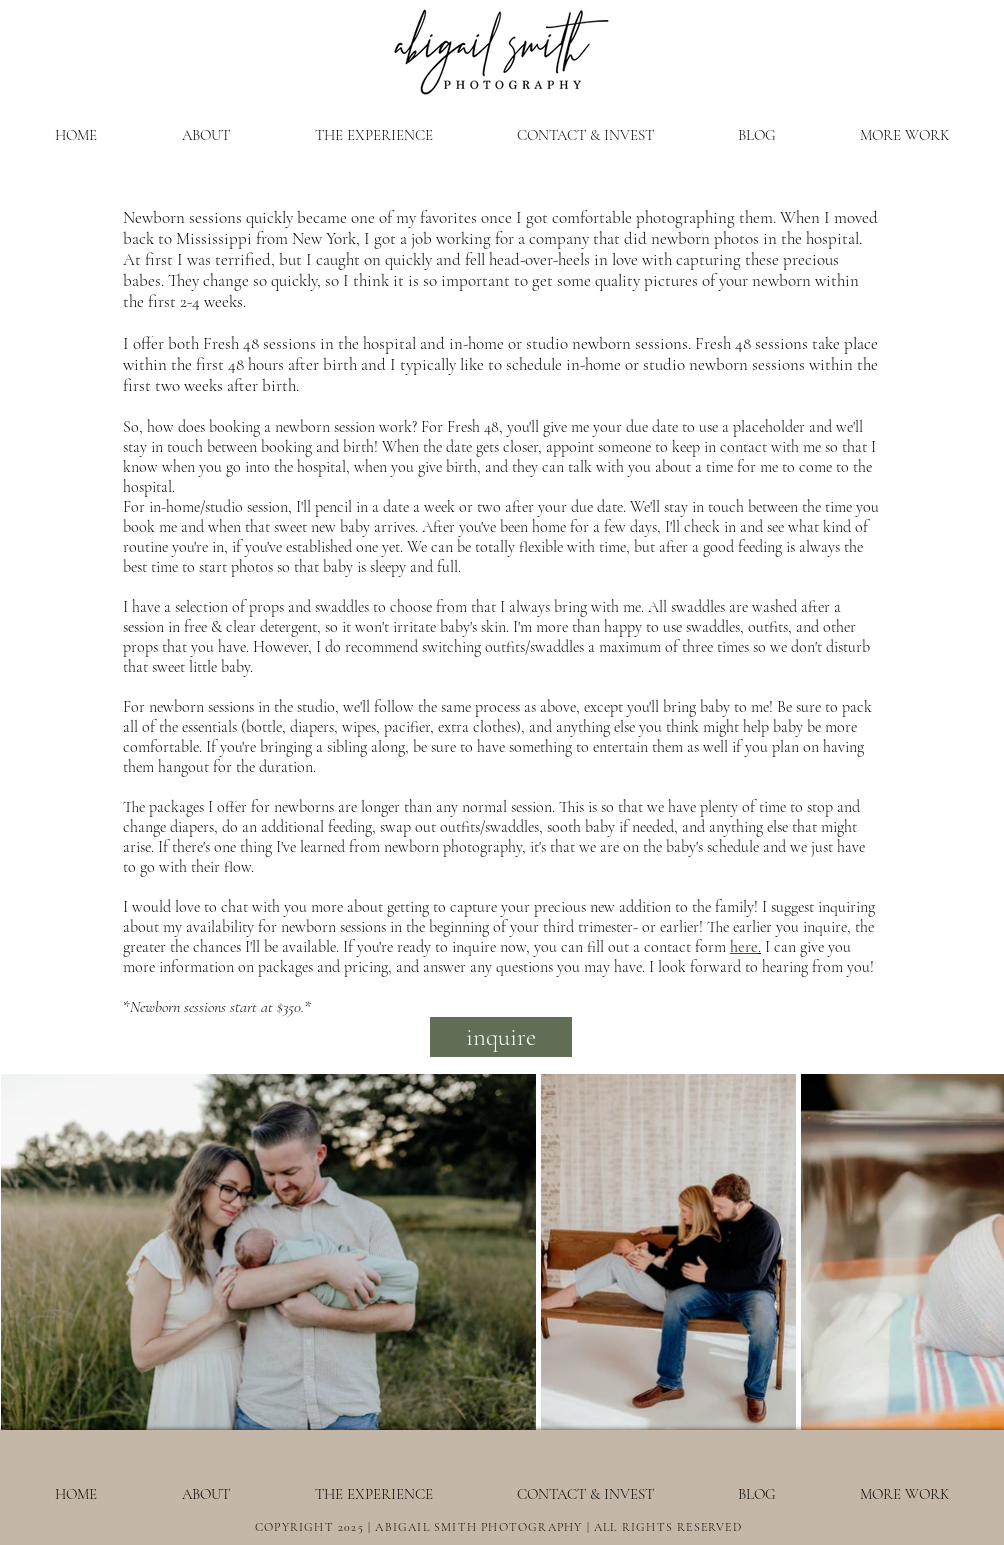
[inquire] (501, 1037)
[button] (373, 135)
